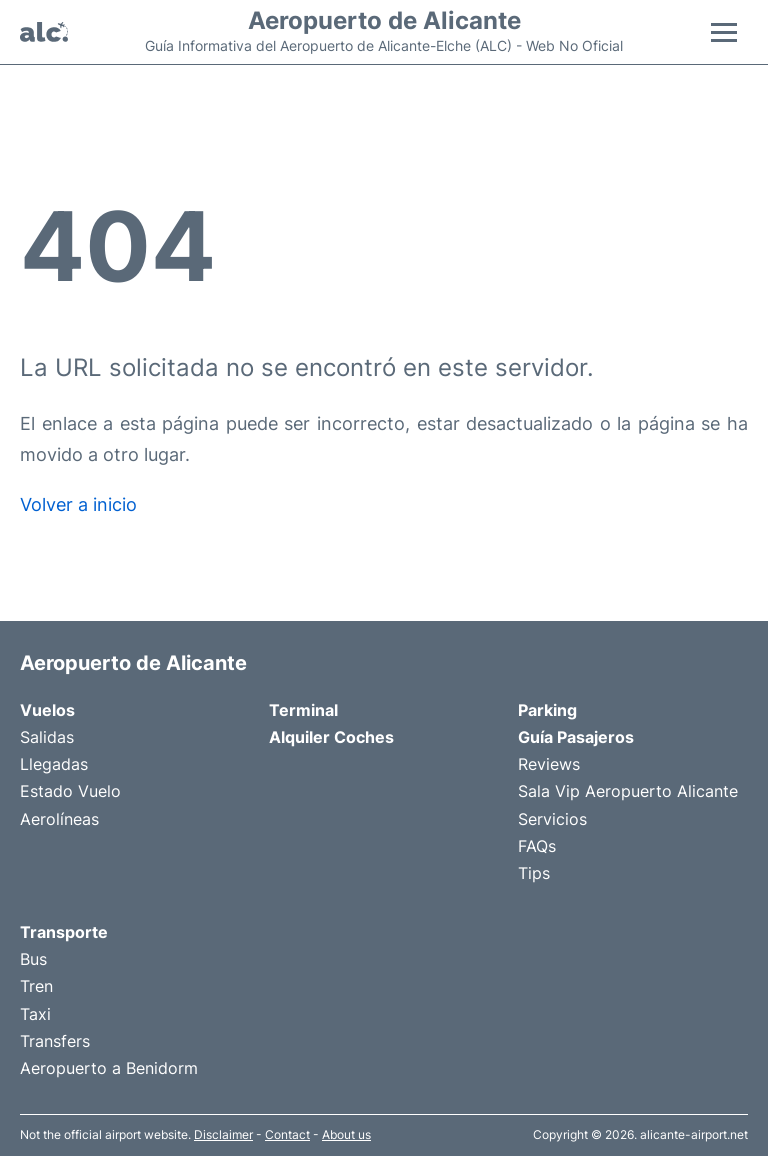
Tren (36, 986)
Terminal (303, 710)
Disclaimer (223, 1134)
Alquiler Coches (331, 737)
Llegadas (54, 764)
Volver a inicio (78, 504)
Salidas (47, 737)
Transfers (55, 1041)
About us (346, 1134)
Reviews (549, 764)
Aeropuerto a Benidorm (109, 1068)
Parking (547, 710)
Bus (33, 959)
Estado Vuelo (70, 791)
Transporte (64, 932)
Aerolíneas (59, 819)
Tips (534, 873)
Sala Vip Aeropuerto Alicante (628, 791)
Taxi (35, 1014)
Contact (287, 1134)
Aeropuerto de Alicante (384, 21)
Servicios (552, 819)
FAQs (537, 846)
